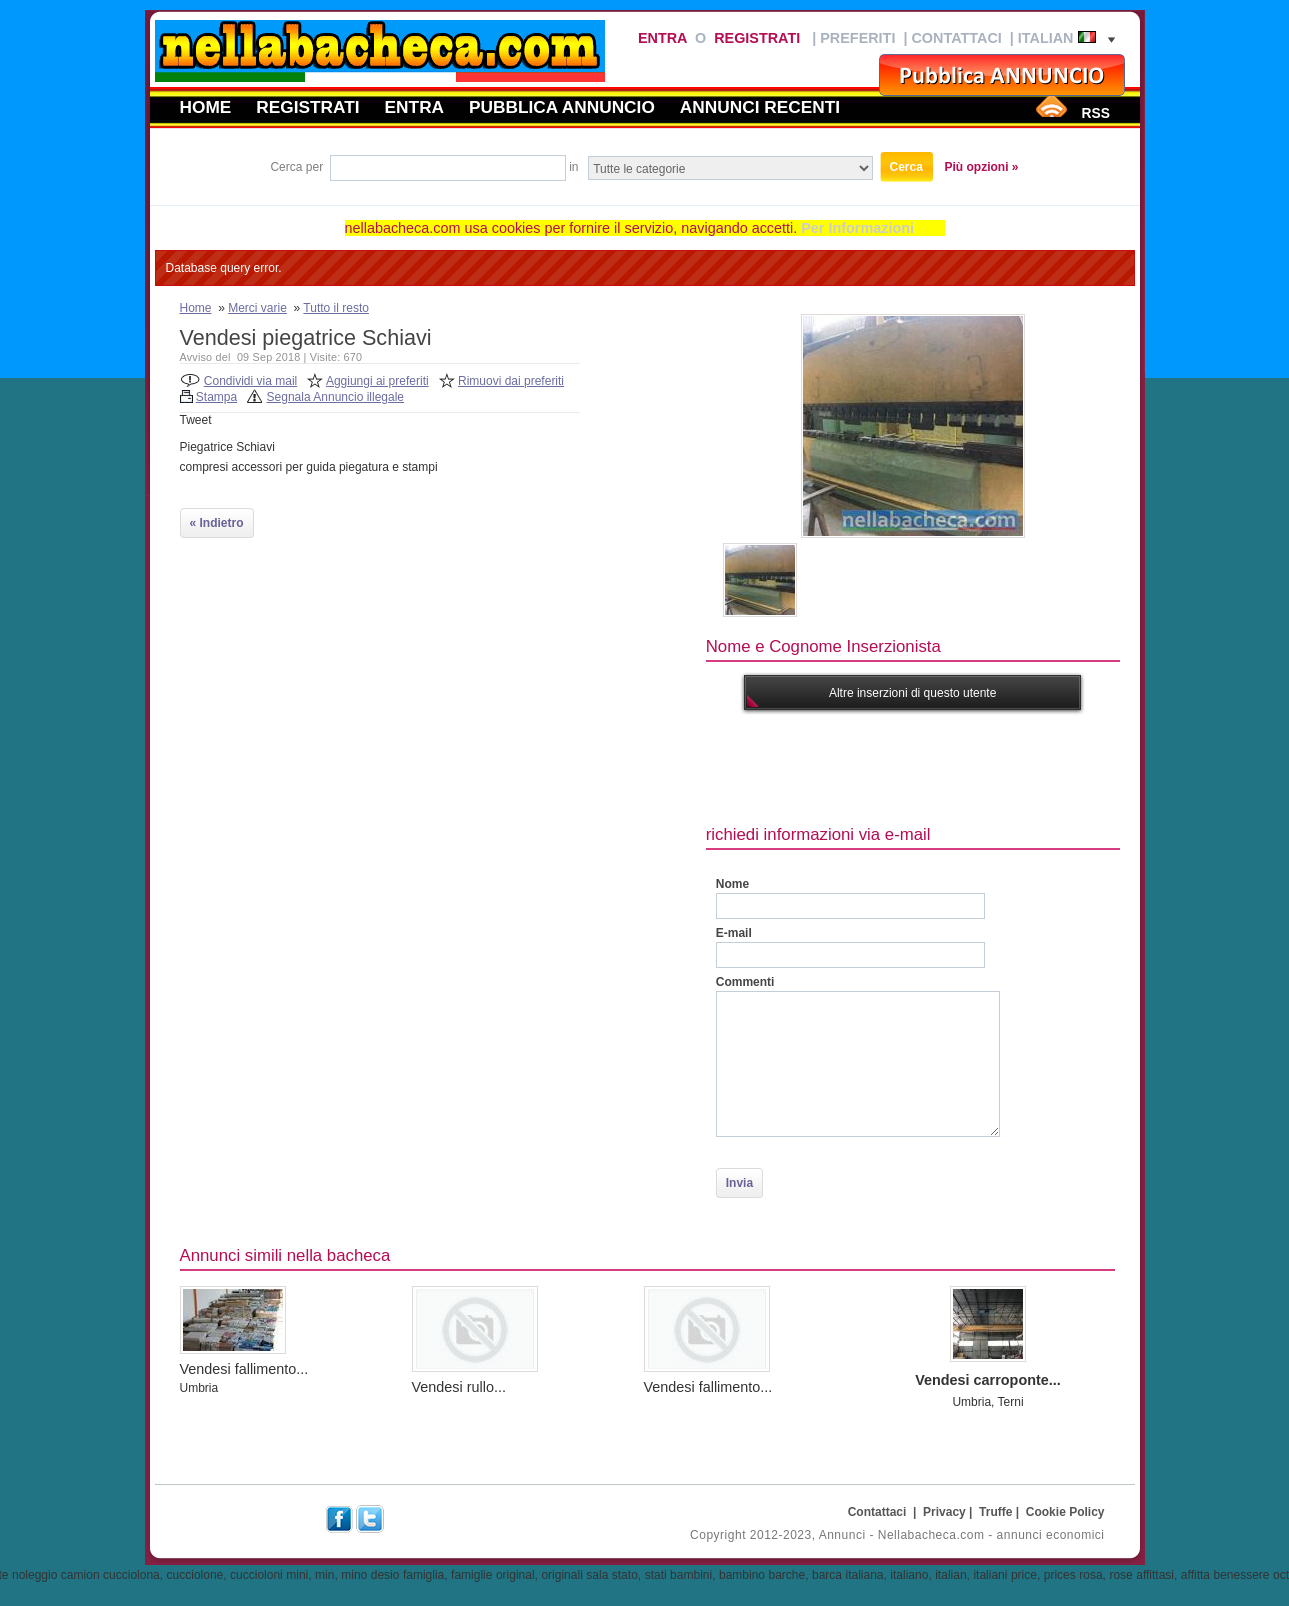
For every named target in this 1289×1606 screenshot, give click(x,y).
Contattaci (956, 38)
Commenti (745, 982)
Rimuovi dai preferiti (511, 381)
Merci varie (257, 308)
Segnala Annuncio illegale (335, 397)
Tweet (196, 420)
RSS (1095, 113)
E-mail (734, 933)
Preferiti (857, 38)
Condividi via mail (250, 381)
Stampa (216, 397)
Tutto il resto (336, 308)
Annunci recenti (760, 107)
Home (206, 107)
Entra (662, 38)
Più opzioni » (982, 167)
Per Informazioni (857, 228)
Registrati (757, 38)
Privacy (944, 1512)
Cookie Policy (1065, 1512)
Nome (732, 884)
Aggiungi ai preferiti (377, 381)
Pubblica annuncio (562, 107)
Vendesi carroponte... (988, 1380)
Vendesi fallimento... (244, 1369)
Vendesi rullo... (459, 1387)
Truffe (995, 1512)
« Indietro (217, 523)
